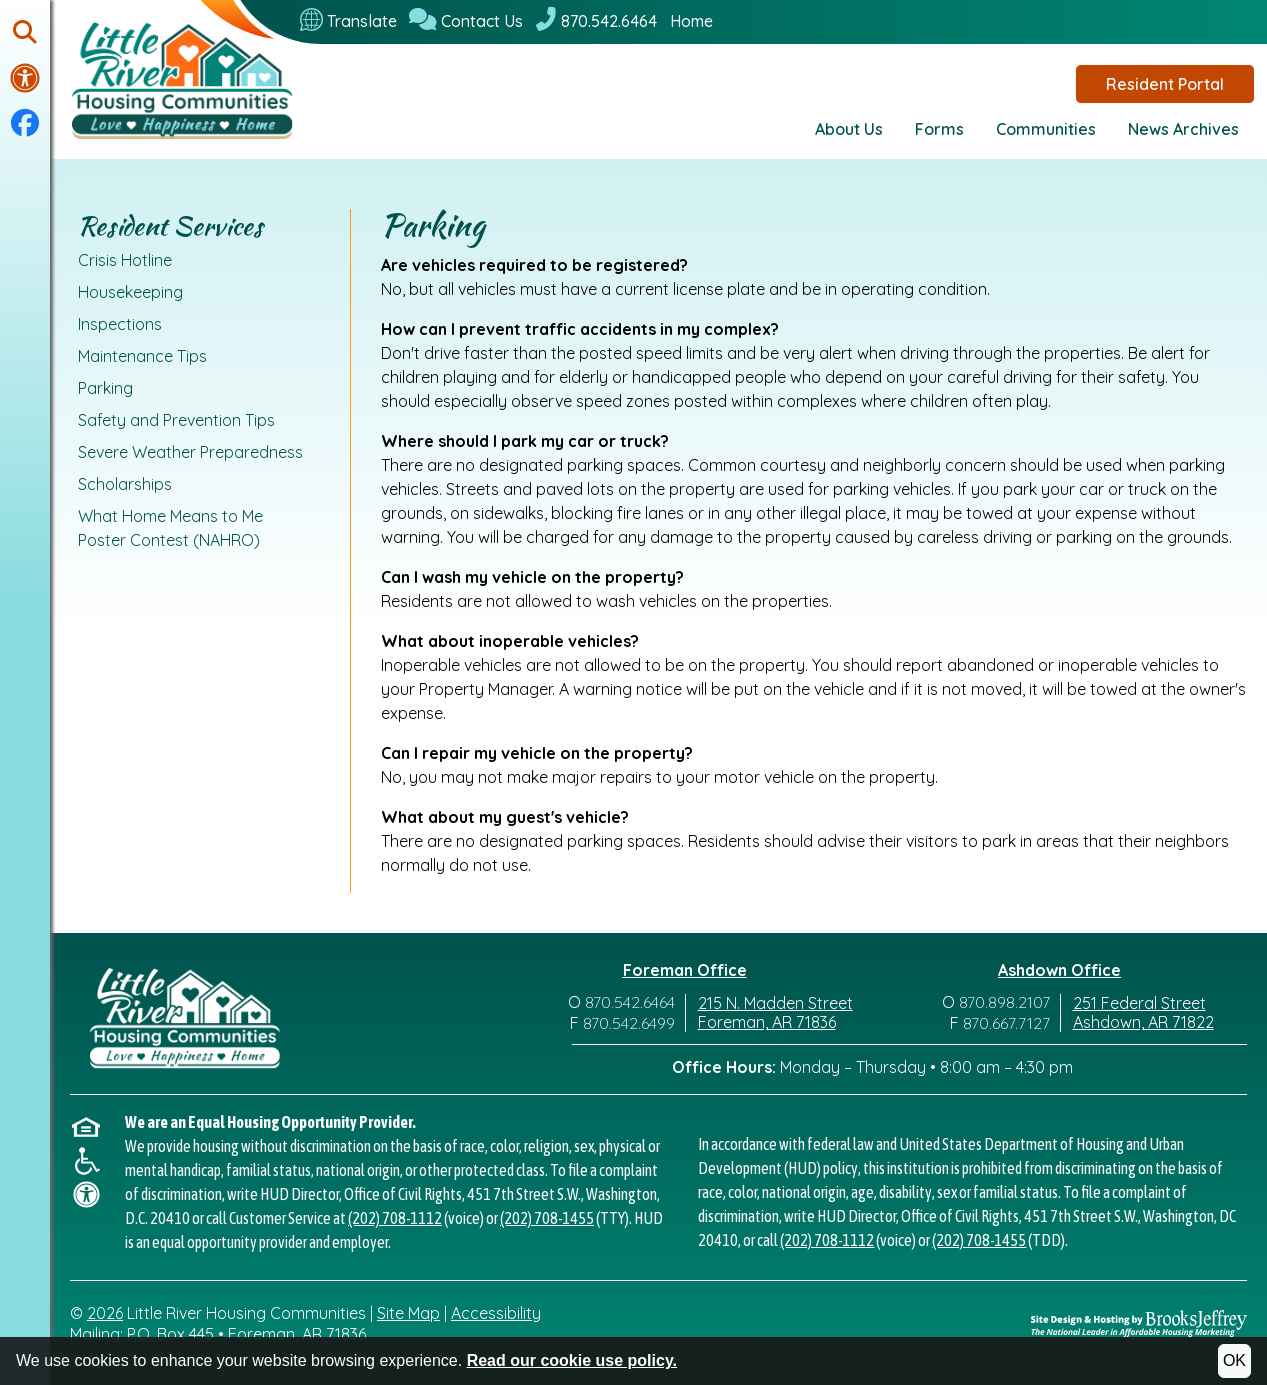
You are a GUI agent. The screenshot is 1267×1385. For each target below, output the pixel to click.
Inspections (120, 324)
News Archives (1183, 129)
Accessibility (496, 1313)
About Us (849, 129)
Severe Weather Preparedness (190, 452)
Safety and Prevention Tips (176, 420)
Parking (105, 388)
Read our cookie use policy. (572, 1360)
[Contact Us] (466, 20)
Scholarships (125, 484)
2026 (105, 1313)
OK (1234, 1360)
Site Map (408, 1313)
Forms (939, 129)
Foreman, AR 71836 (767, 1022)
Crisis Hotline (125, 260)
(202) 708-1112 (395, 1218)
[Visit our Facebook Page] (25, 124)
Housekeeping (130, 292)
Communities (1046, 129)
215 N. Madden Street (775, 1003)
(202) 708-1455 (547, 1218)
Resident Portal (1165, 84)
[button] (25, 33)
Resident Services (170, 226)
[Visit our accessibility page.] (25, 78)
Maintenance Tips (142, 356)
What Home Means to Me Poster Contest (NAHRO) (170, 528)
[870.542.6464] (596, 20)
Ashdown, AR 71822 (1143, 1022)
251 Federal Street (1139, 1003)
